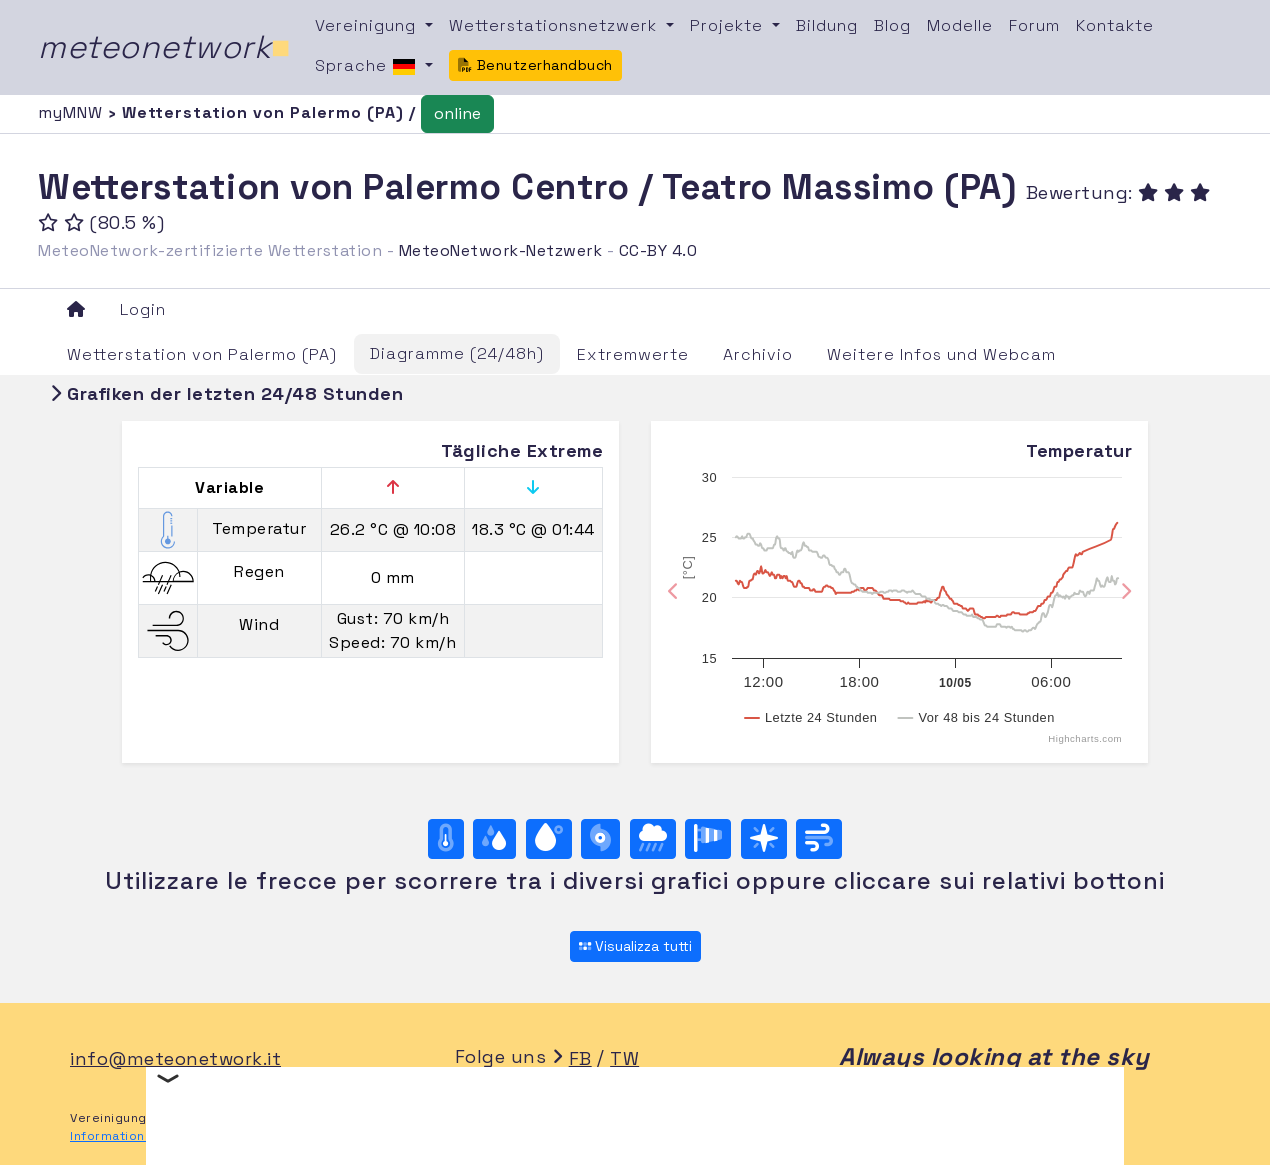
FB (580, 1058)
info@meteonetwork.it (175, 1058)
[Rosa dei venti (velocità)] (708, 839)
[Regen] (653, 839)
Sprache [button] (368, 67)
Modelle (960, 25)
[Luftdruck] (600, 839)
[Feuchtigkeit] (494, 839)
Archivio (758, 354)
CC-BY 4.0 (658, 250)
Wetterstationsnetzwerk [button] (555, 25)
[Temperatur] (446, 839)
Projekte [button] (729, 25)
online (457, 113)
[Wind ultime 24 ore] (819, 839)
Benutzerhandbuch (535, 65)
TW (624, 1058)
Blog (892, 25)
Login (143, 309)
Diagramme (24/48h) (457, 353)
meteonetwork (164, 47)
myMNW (73, 112)
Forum (1034, 25)
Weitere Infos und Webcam (941, 354)
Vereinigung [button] (368, 25)
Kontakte (1115, 25)
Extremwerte (633, 354)
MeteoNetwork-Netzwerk (501, 250)
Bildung (827, 25)
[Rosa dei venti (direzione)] (764, 839)
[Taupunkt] (549, 839)
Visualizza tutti (635, 946)
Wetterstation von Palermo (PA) (202, 354)
